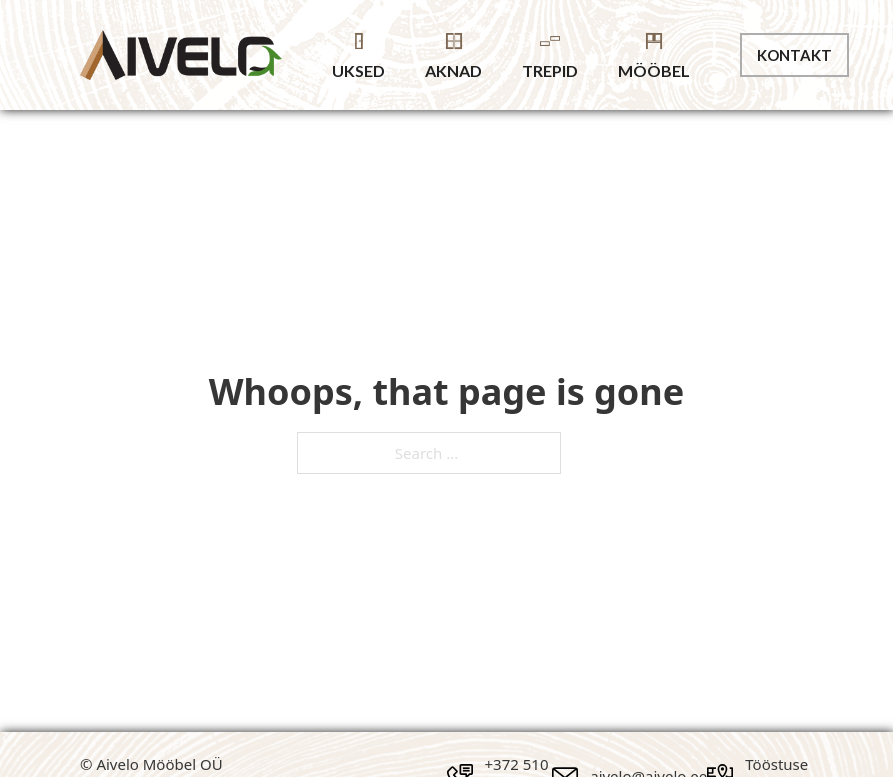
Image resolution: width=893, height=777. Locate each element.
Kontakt (794, 55)
